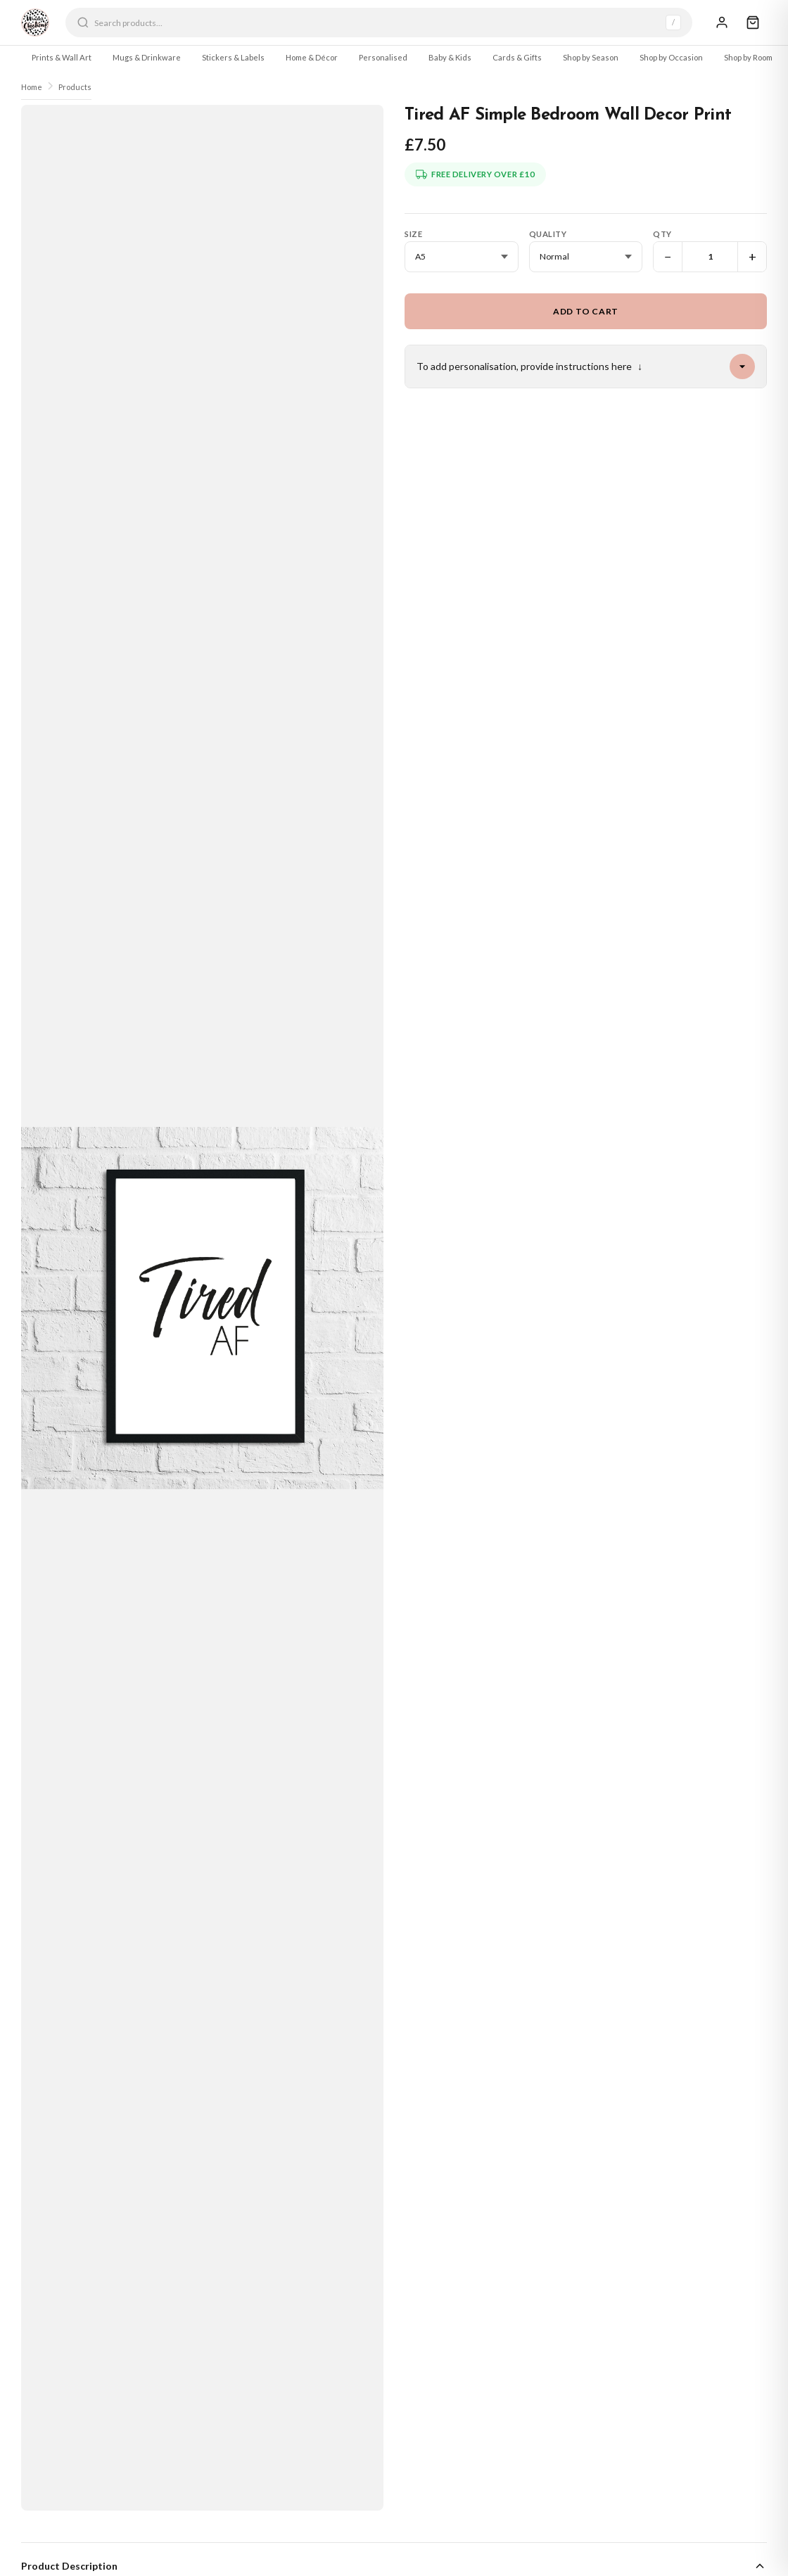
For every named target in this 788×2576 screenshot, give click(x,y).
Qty (662, 233)
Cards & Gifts (517, 57)
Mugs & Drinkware (147, 57)
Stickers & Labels (233, 57)
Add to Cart (585, 311)
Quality (548, 233)
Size (413, 233)
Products (74, 86)
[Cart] (753, 22)
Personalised (383, 57)
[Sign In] (722, 22)
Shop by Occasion (671, 57)
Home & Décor (312, 57)
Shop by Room (748, 57)
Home (31, 86)
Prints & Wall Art (61, 57)
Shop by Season (590, 57)
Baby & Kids (449, 57)
